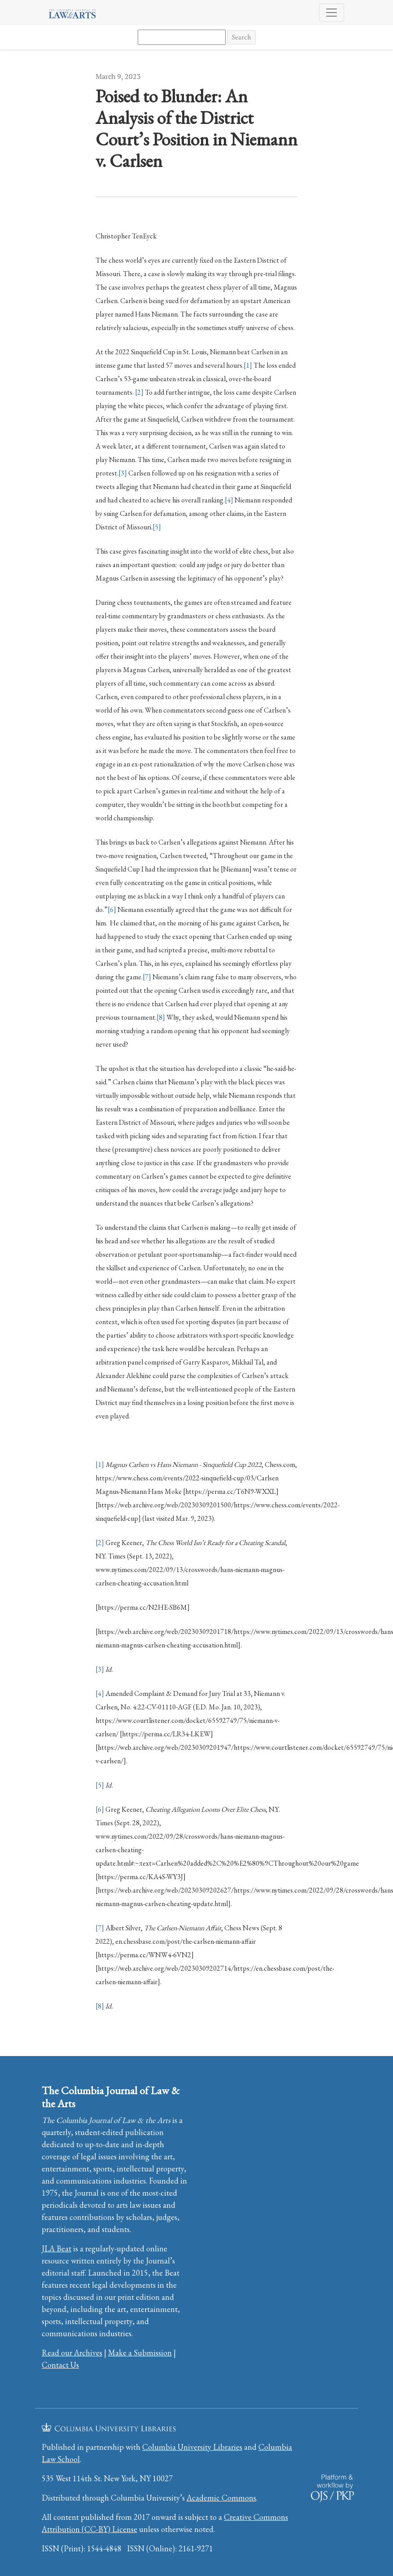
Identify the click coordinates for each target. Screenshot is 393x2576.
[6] (112, 909)
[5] (157, 527)
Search (241, 37)
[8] (161, 1017)
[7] (147, 977)
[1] (248, 365)
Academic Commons (221, 2497)
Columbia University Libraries (192, 2447)
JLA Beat (56, 2248)
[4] (229, 500)
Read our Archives (72, 2352)
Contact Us (60, 2365)
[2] (139, 392)
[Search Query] (182, 37)
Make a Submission (140, 2352)
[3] (122, 473)
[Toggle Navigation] (331, 13)
